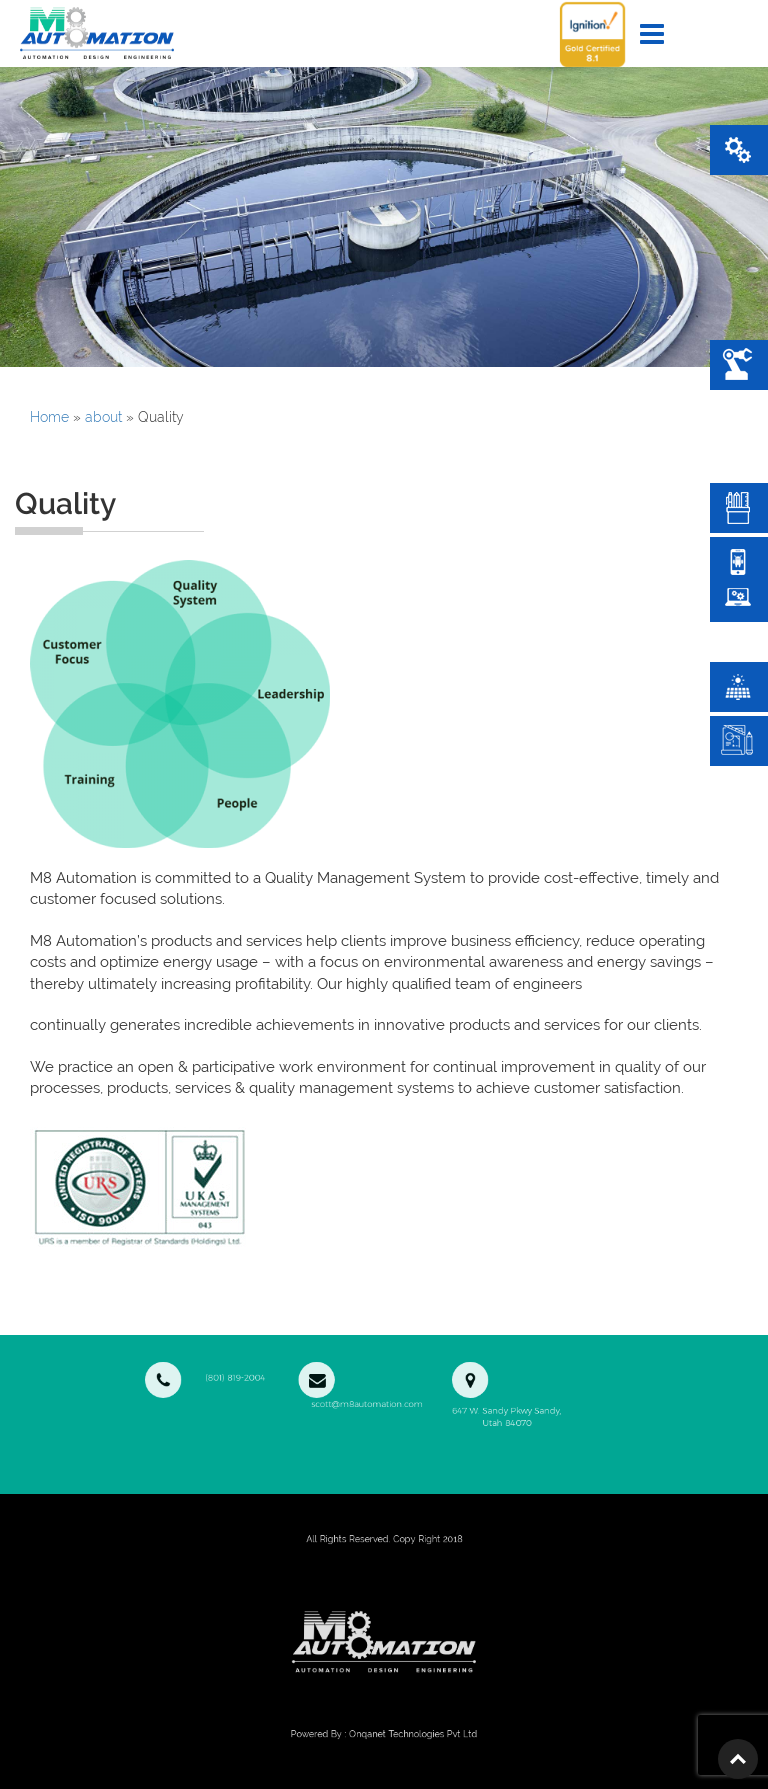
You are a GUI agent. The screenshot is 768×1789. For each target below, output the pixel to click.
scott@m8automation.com (369, 1379)
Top (738, 1759)
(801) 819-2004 (269, 1373)
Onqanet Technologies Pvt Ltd (402, 1733)
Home (49, 417)
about (103, 417)
